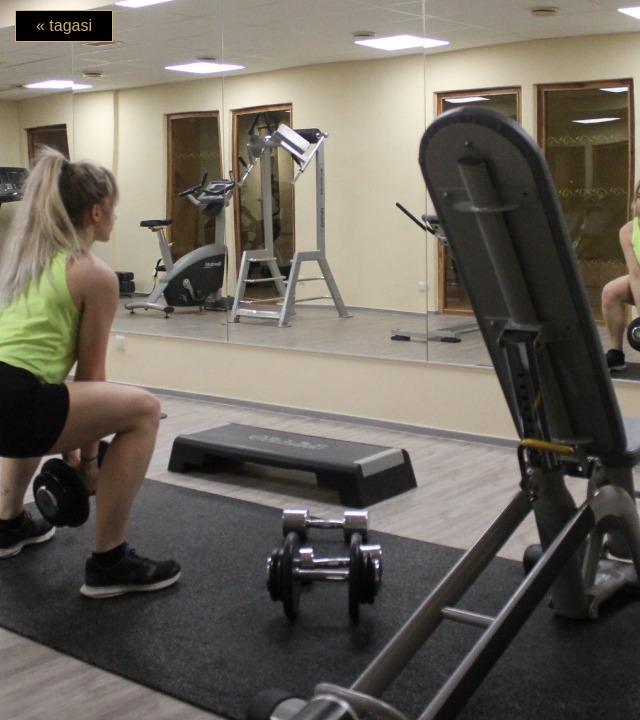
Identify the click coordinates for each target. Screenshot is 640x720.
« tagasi (64, 25)
